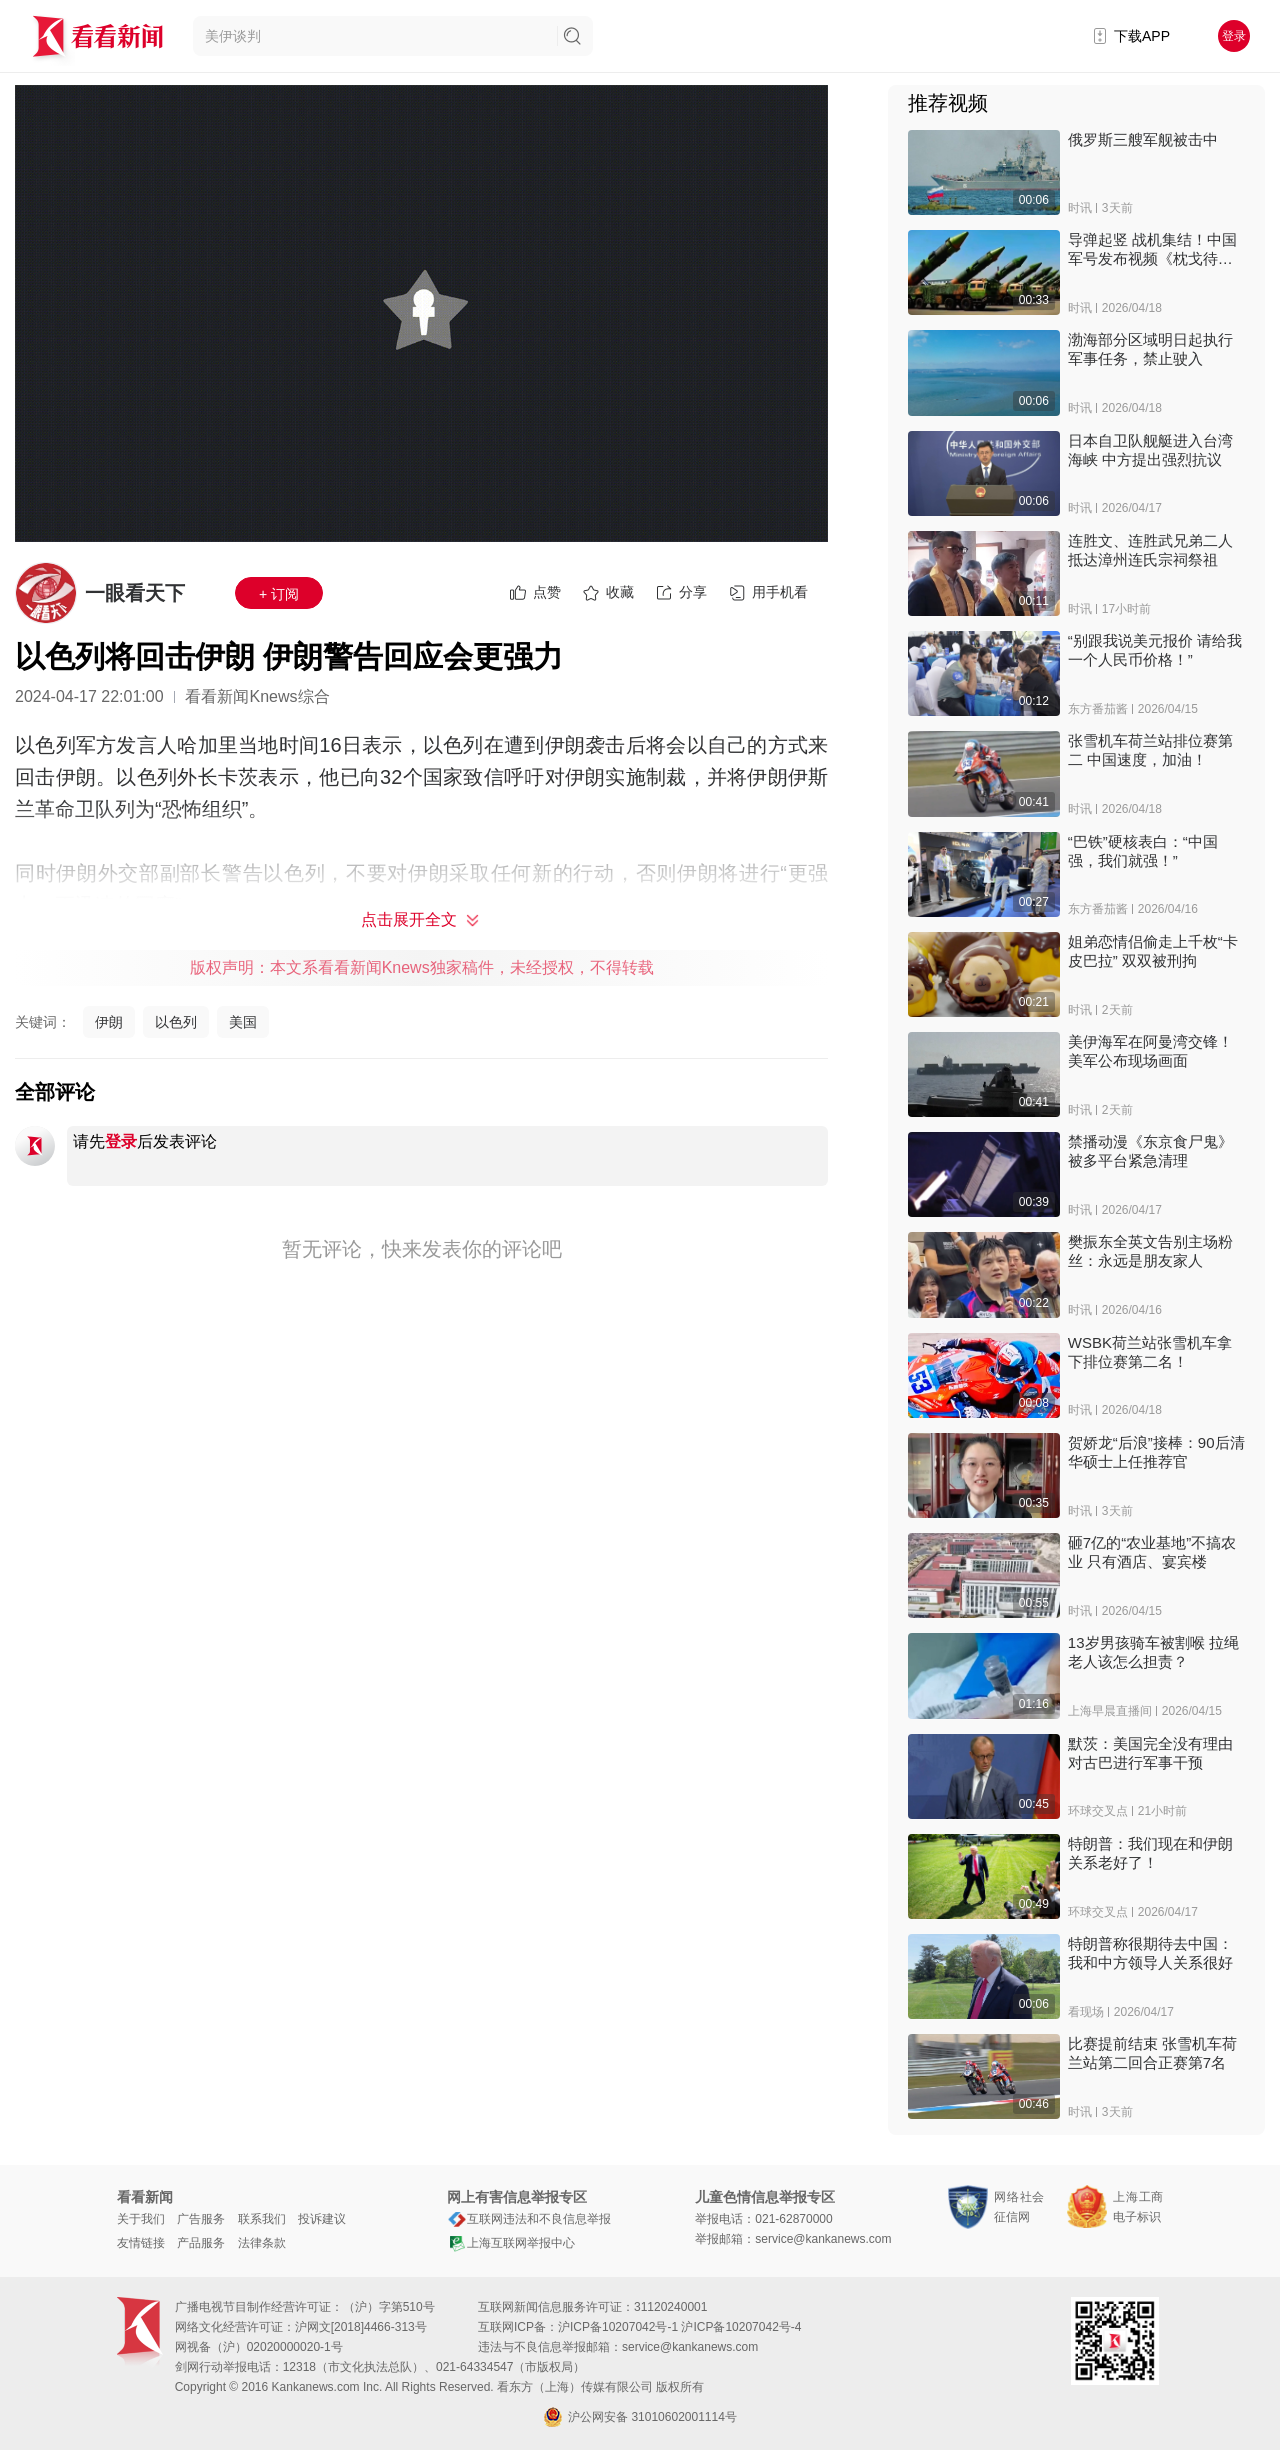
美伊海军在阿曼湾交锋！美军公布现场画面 (1150, 1051)
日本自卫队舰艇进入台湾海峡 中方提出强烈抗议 (1150, 450)
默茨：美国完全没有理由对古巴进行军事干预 (1150, 1753)
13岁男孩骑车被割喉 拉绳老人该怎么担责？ (1153, 1652)
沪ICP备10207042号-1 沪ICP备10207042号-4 (679, 2327)
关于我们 (141, 2219)
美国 (243, 1022)
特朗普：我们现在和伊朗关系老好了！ (1150, 1853)
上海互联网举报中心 (511, 2243)
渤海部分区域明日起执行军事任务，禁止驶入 (1150, 349)
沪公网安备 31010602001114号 (640, 2417)
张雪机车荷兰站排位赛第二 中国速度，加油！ (1150, 750)
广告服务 (201, 2219)
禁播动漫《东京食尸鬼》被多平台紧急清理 (1150, 1151)
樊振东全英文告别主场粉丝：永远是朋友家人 (1150, 1251)
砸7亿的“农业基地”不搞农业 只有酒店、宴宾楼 (1152, 1552)
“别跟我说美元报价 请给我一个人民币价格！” (1155, 650)
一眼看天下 (135, 593)
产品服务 (201, 2243)
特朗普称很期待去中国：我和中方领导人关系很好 (1150, 1953)
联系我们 (262, 2219)
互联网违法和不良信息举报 (529, 2219)
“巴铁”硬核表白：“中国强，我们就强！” (1143, 851)
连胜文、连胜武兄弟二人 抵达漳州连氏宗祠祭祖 (1150, 550)
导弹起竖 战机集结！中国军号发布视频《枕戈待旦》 (1152, 249)
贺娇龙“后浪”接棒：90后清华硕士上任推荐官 (1156, 1452)
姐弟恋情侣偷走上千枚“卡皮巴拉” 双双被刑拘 (1153, 951)
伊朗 (109, 1022)
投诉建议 (322, 2219)
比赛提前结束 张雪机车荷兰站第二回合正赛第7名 (1152, 2053)
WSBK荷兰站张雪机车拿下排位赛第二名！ (1150, 1352)
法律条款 (262, 2243)
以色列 (176, 1022)
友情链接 (141, 2243)
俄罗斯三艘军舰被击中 (1143, 139)
